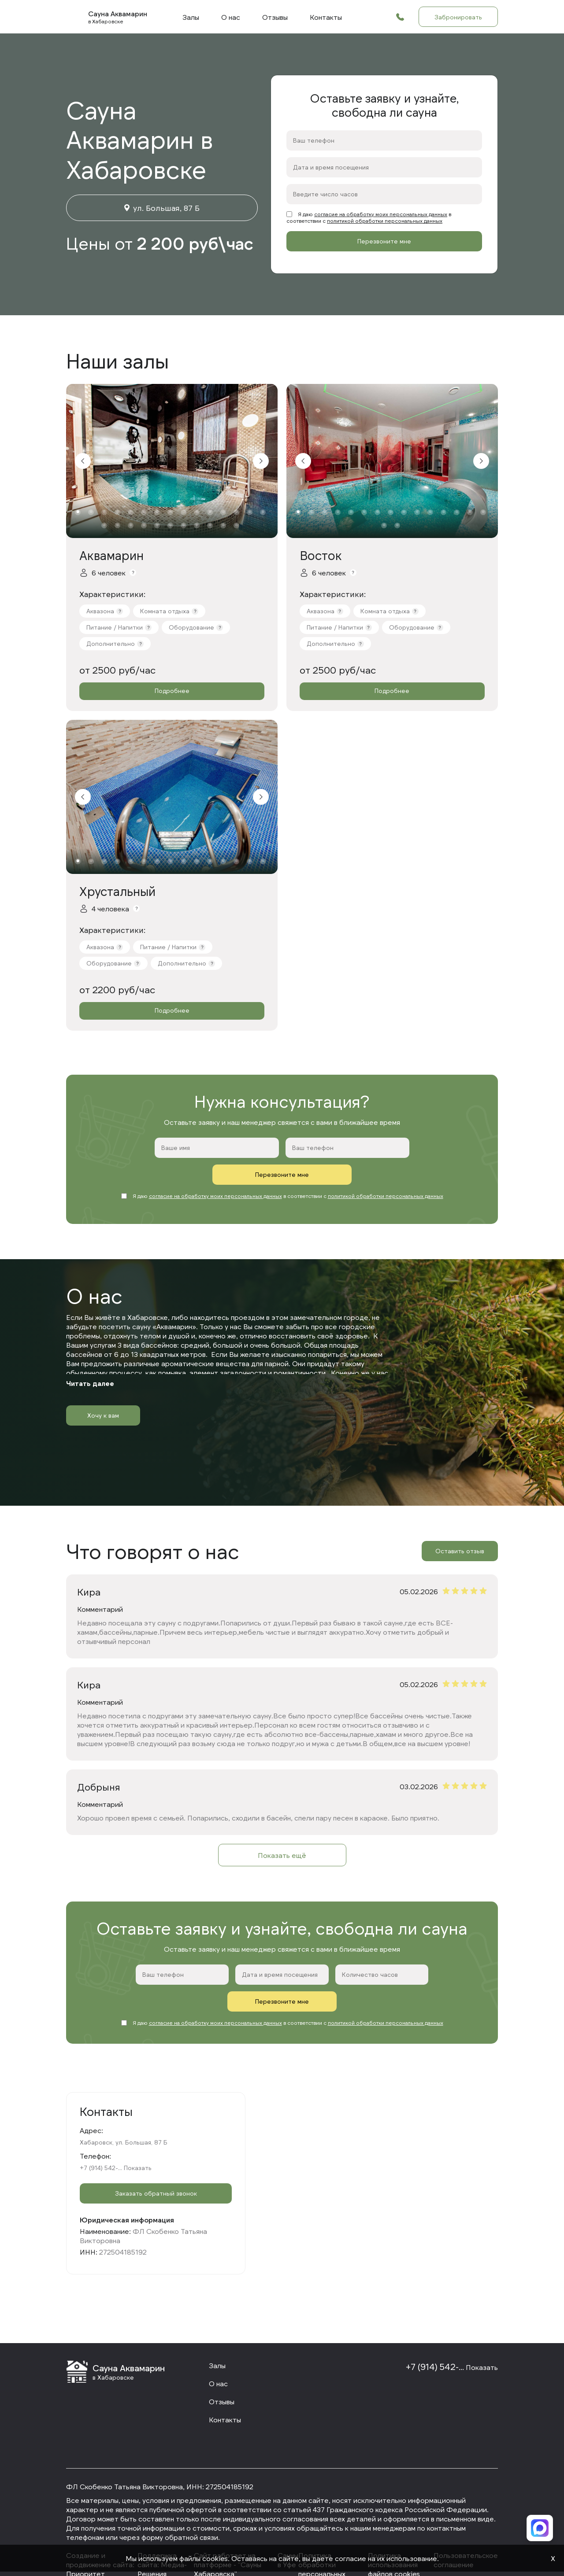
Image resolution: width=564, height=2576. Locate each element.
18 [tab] (131, 525)
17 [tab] (117, 525)
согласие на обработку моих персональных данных (380, 214)
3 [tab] (104, 512)
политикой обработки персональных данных (384, 220)
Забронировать (458, 17)
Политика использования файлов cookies (394, 2537)
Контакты (326, 17)
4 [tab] (117, 512)
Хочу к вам (103, 1388)
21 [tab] (170, 525)
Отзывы (275, 17)
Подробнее (172, 690)
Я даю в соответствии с (368, 217)
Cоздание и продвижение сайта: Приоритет (100, 2537)
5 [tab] (131, 512)
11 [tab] (210, 512)
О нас (230, 17)
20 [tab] (157, 525)
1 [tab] (78, 512)
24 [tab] (210, 525)
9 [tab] (183, 512)
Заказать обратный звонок (156, 2170)
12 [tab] (223, 512)
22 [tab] (183, 525)
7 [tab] (157, 512)
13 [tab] (236, 512)
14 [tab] (249, 512)
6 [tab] (144, 512)
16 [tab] (104, 525)
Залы (190, 17)
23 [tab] (197, 525)
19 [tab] (144, 525)
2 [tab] (91, 512)
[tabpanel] (172, 461)
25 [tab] (223, 525)
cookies (215, 2558)
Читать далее (90, 1356)
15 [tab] (263, 512)
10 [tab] (197, 512)
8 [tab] (170, 512)
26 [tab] (236, 525)
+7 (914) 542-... (101, 2141)
